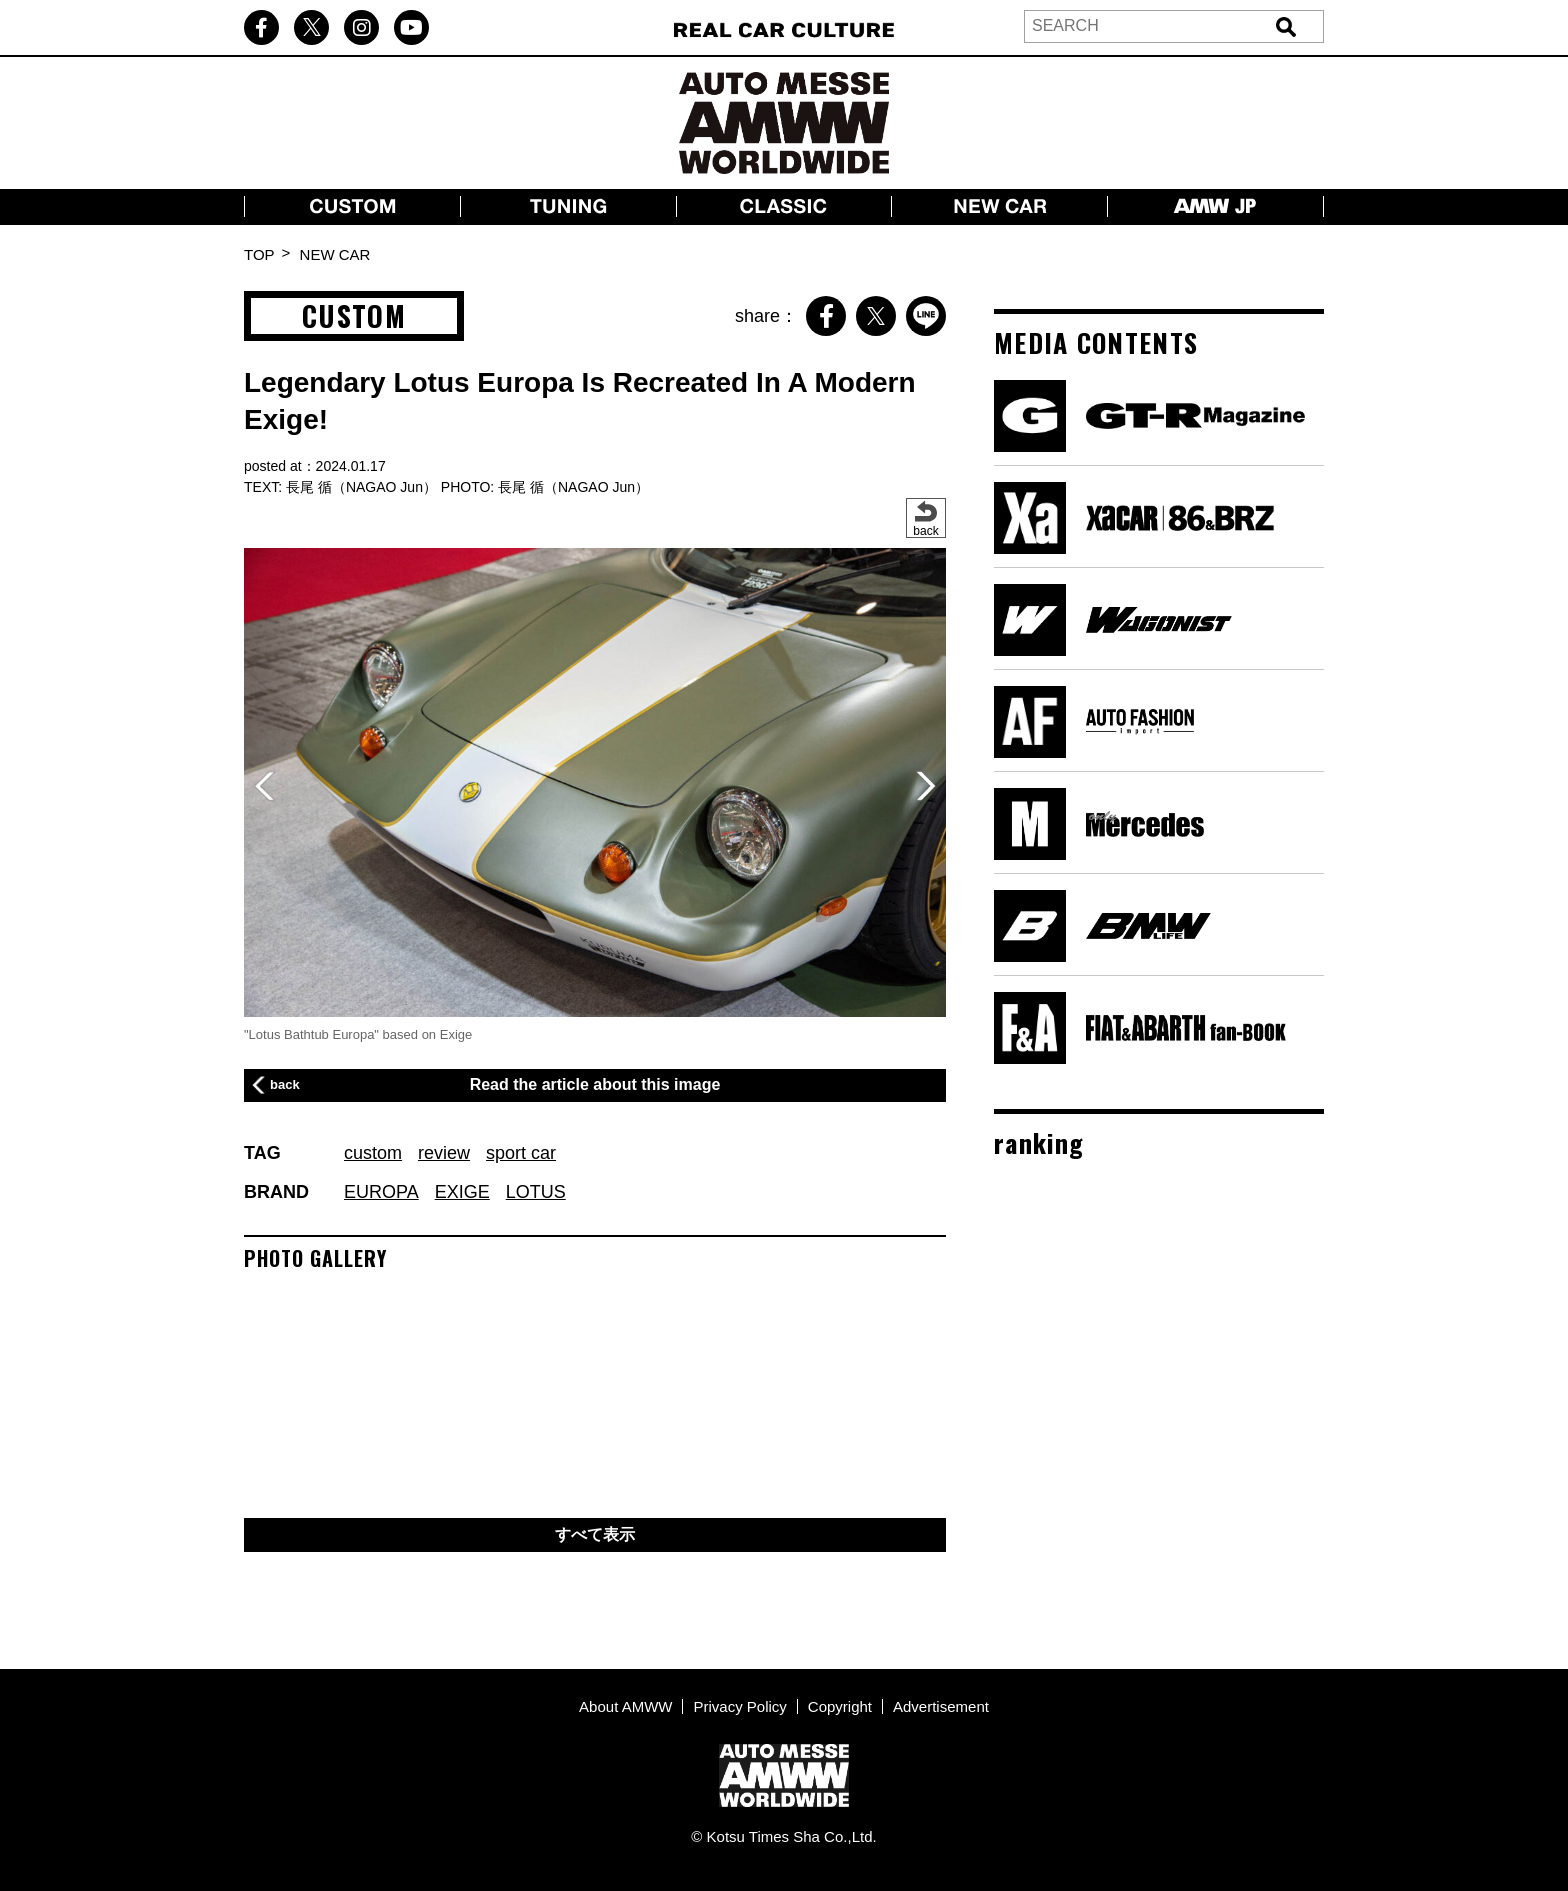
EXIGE (462, 1192)
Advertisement (941, 1706)
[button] (925, 786)
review (444, 1153)
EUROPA (381, 1192)
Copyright (840, 1706)
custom (373, 1153)
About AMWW (625, 1706)
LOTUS (536, 1192)
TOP (259, 254)
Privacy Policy (739, 1706)
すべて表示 (595, 1534)
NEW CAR (335, 254)
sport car (521, 1153)
